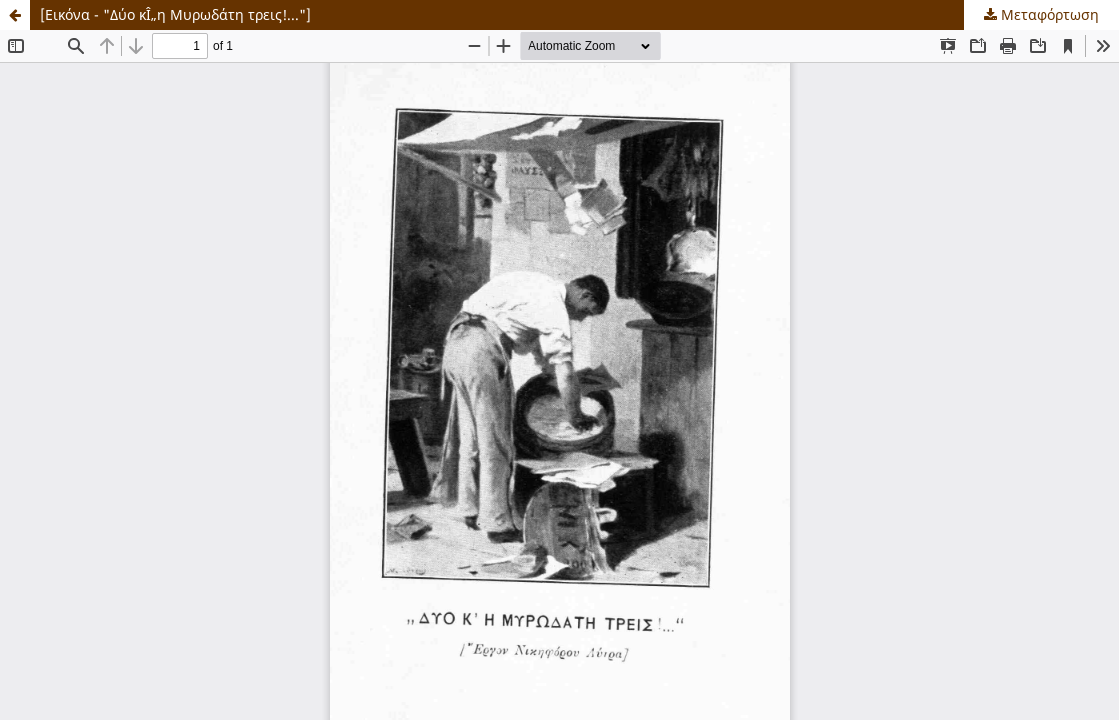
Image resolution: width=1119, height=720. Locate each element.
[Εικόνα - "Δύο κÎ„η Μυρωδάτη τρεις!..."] (175, 14)
